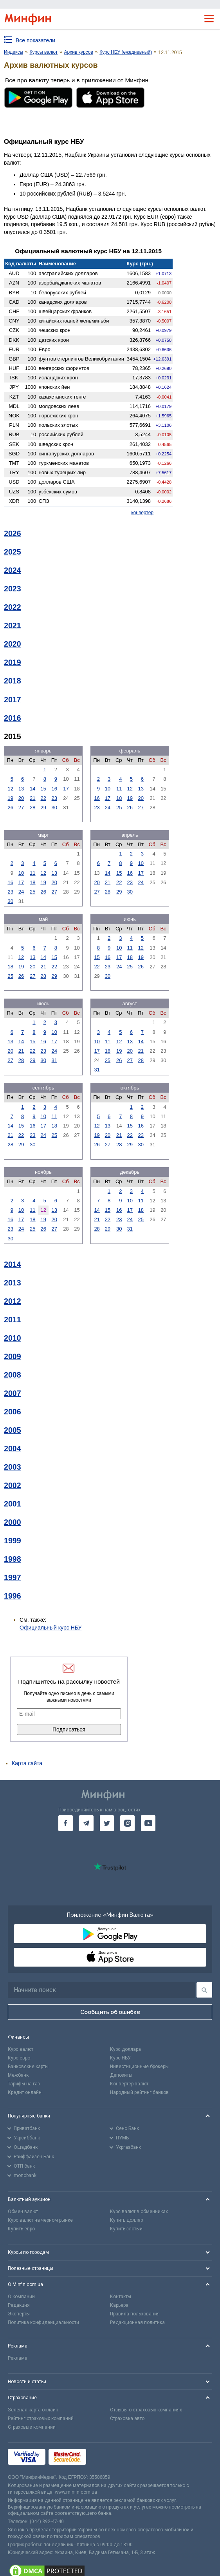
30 (54, 807)
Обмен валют (23, 2211)
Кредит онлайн (24, 2092)
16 (54, 789)
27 (21, 807)
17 (66, 789)
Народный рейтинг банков (139, 2092)
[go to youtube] (148, 1823)
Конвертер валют (129, 2084)
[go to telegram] (86, 1823)
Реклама (17, 2358)
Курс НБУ (120, 2058)
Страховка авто (127, 2418)
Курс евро (19, 2058)
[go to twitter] (107, 1823)
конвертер (142, 512)
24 (107, 807)
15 (43, 789)
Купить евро (21, 2229)
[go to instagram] (127, 1823)
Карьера (119, 2305)
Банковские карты (28, 2066)
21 (32, 798)
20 (21, 798)
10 (107, 789)
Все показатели (35, 40)
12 (10, 789)
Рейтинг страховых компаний (41, 2418)
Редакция (19, 2305)
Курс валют (20, 2049)
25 (119, 807)
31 (54, 1060)
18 (119, 798)
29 (43, 807)
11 (119, 789)
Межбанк (18, 2075)
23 (54, 798)
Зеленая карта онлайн (33, 2410)
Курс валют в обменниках (139, 2211)
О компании (21, 2296)
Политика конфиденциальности (43, 2322)
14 (32, 789)
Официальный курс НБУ (51, 1627)
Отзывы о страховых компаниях (146, 2410)
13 (21, 789)
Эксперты (19, 2314)
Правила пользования (135, 2314)
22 (43, 798)
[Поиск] (204, 1990)
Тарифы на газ (24, 2084)
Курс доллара (125, 2049)
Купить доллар (126, 2220)
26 (10, 807)
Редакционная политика (137, 2322)
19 (10, 798)
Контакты (120, 2296)
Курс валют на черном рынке (40, 2220)
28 (32, 807)
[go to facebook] (65, 1823)
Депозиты (121, 2075)
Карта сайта (27, 1763)
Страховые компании (32, 2427)
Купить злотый (126, 2229)
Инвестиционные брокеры (139, 2066)
